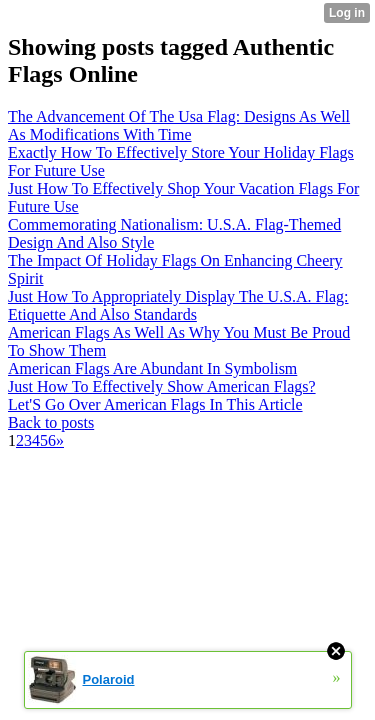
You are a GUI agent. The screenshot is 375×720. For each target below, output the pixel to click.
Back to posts (51, 422)
